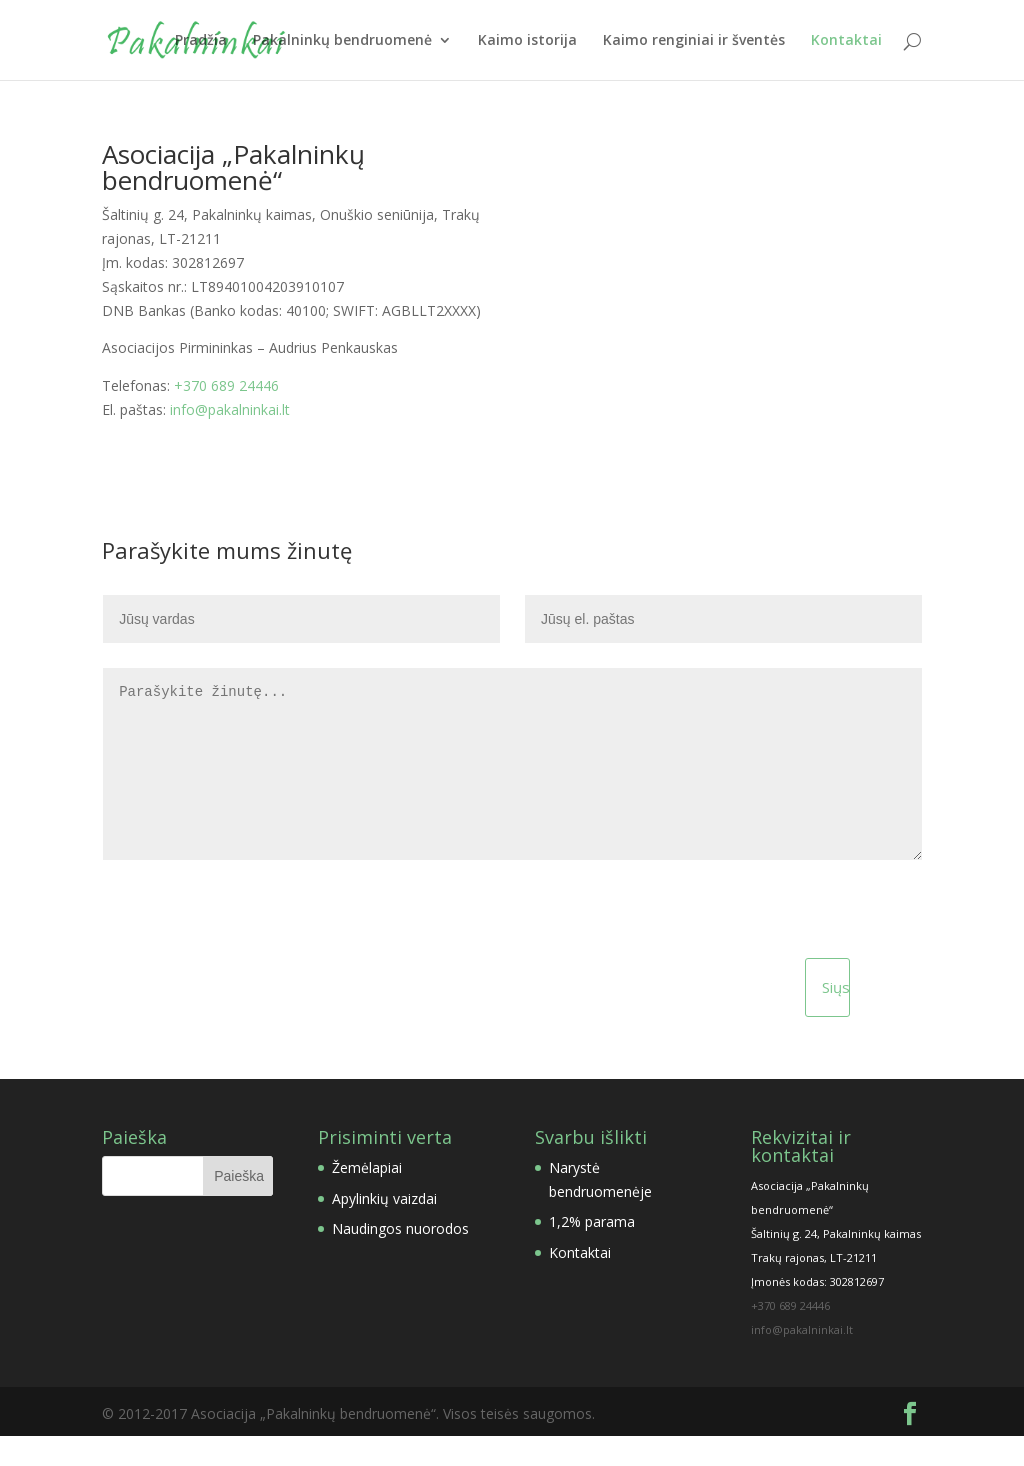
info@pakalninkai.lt (230, 409)
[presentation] (230, 961)
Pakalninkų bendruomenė (342, 41)
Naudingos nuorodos (400, 1258)
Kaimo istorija (527, 41)
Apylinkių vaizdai (384, 1228)
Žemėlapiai (367, 1197)
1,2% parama (592, 1251)
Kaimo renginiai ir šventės (694, 41)
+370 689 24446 (226, 385)
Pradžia (201, 41)
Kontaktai (846, 41)
